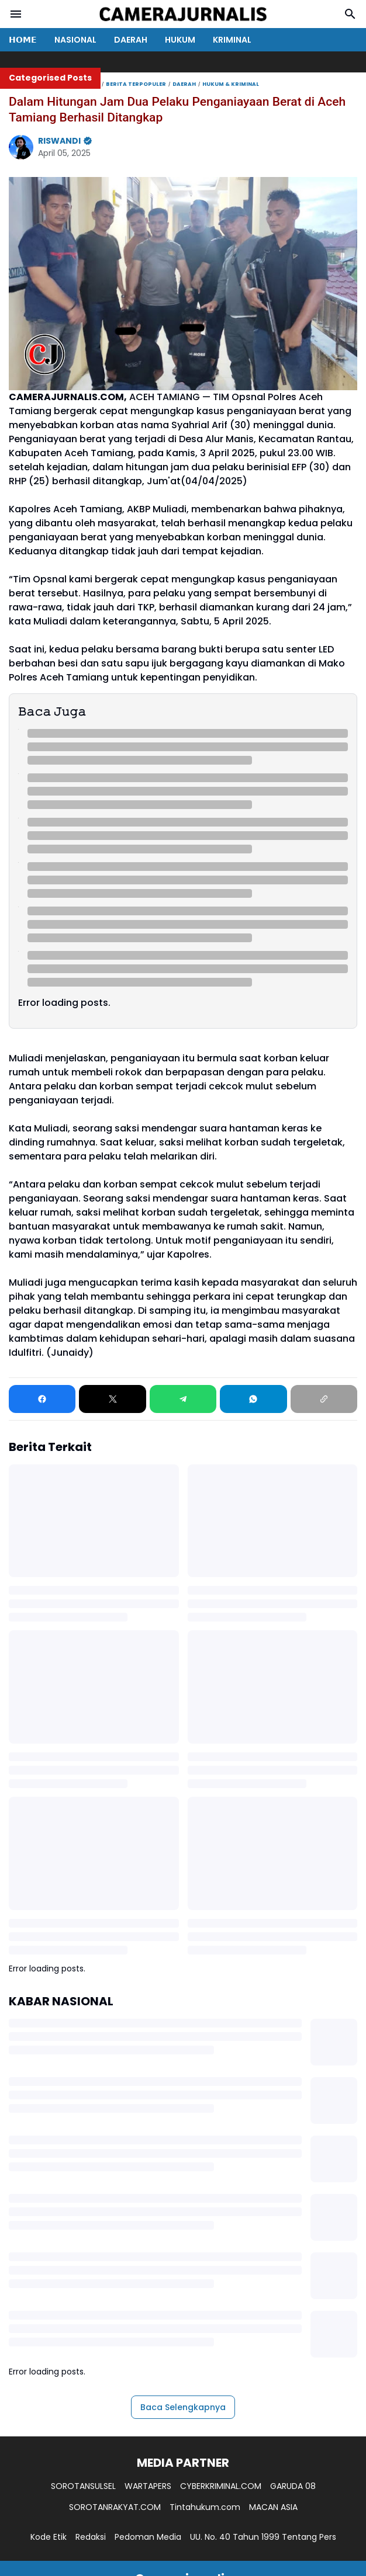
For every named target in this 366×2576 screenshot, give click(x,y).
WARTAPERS (148, 2486)
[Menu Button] (15, 14)
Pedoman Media (148, 2537)
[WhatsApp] (253, 1399)
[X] (112, 1399)
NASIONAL (75, 40)
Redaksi (90, 2537)
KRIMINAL (232, 40)
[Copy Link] (324, 1399)
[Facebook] (42, 1399)
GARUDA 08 (293, 2486)
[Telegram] (183, 1399)
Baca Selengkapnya (183, 2407)
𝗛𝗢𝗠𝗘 (23, 40)
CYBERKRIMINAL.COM (220, 2486)
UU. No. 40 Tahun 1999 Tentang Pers (263, 2537)
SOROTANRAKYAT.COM (115, 2507)
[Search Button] (350, 14)
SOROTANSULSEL (83, 2486)
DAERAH (130, 40)
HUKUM (180, 40)
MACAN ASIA (273, 2507)
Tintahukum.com (205, 2507)
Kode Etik (48, 2537)
